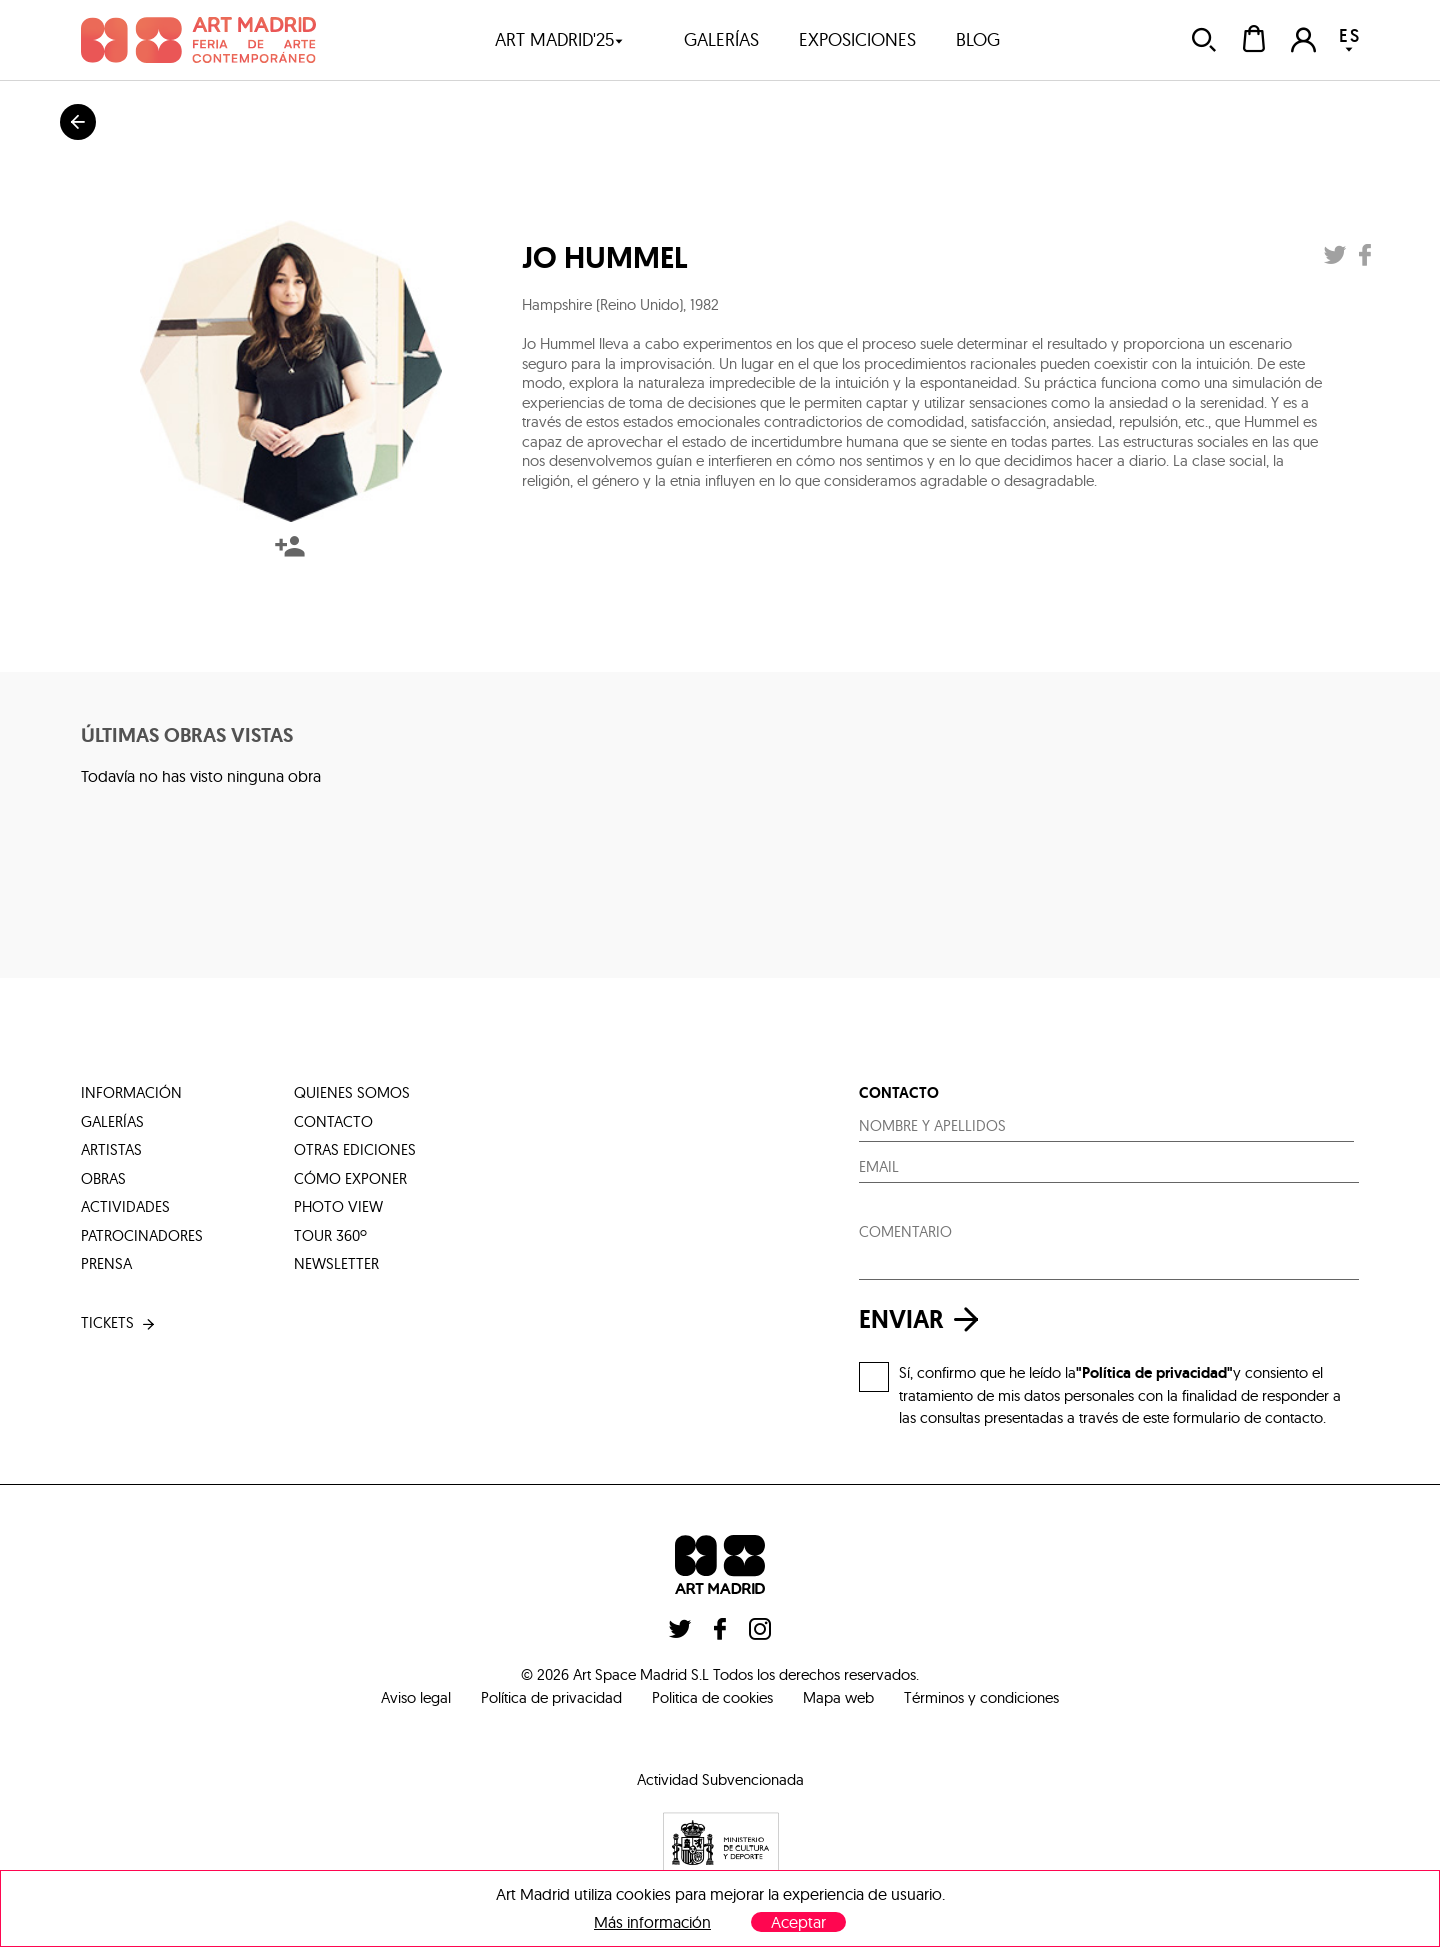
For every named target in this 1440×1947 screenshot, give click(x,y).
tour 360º (330, 1235)
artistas (111, 1149)
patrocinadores (142, 1235)
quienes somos (352, 1092)
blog (978, 39)
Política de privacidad (551, 1697)
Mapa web (838, 1697)
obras (103, 1178)
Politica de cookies (712, 1697)
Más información (652, 1922)
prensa (106, 1263)
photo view (338, 1206)
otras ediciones (355, 1149)
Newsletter (336, 1263)
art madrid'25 (559, 39)
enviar (924, 1319)
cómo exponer (350, 1178)
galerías (721, 39)
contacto (333, 1121)
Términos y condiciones (981, 1697)
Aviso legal (416, 1697)
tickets (119, 1323)
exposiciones (857, 39)
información (131, 1092)
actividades (125, 1206)
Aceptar (798, 1922)
